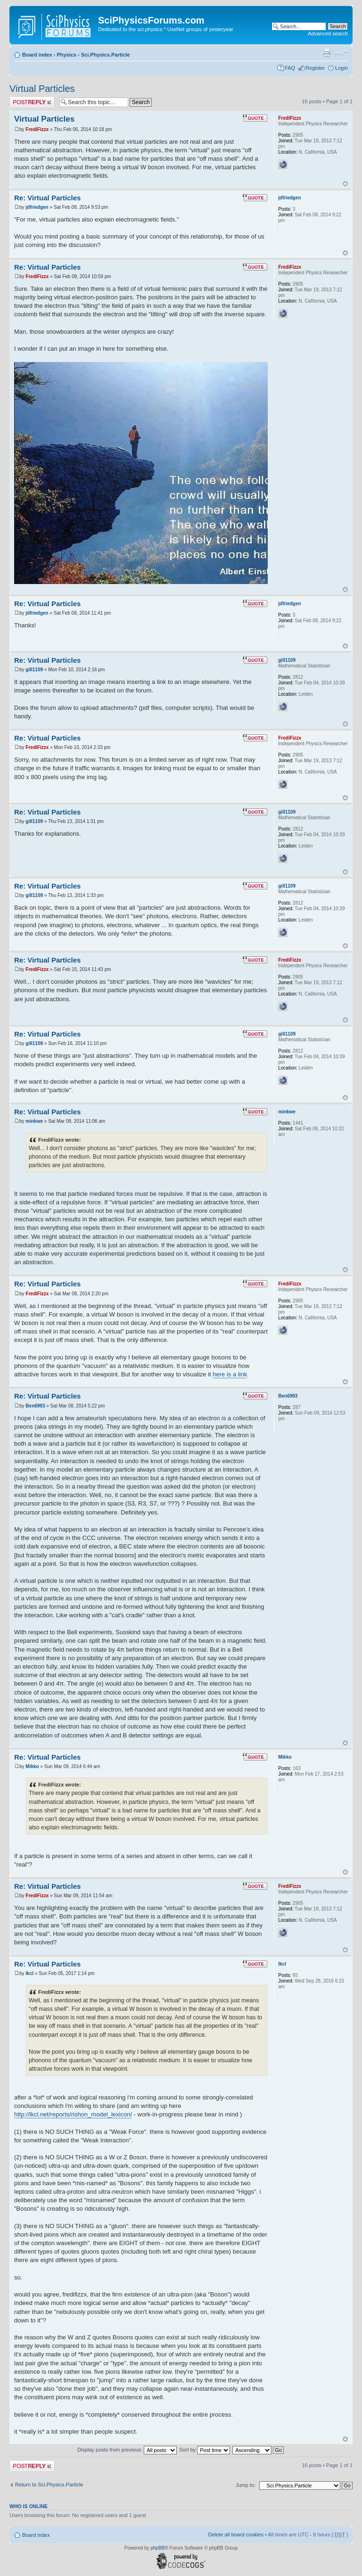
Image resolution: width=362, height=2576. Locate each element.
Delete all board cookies (235, 2534)
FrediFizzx (37, 129)
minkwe (34, 1121)
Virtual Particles (42, 88)
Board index (37, 55)
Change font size (341, 53)
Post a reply (32, 102)
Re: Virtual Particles (47, 198)
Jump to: (245, 2485)
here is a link (230, 1374)
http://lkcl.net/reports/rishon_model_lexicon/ (73, 2114)
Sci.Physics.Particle (105, 55)
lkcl (29, 1973)
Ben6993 (35, 1405)
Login (341, 68)
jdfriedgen (36, 207)
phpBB (157, 2548)
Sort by (204, 2450)
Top (345, 183)
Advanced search (328, 33)
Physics (66, 55)
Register (315, 68)
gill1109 (34, 669)
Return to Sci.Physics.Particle (49, 2484)
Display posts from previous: (127, 2450)
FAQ (290, 68)
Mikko (32, 1766)
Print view (326, 53)
